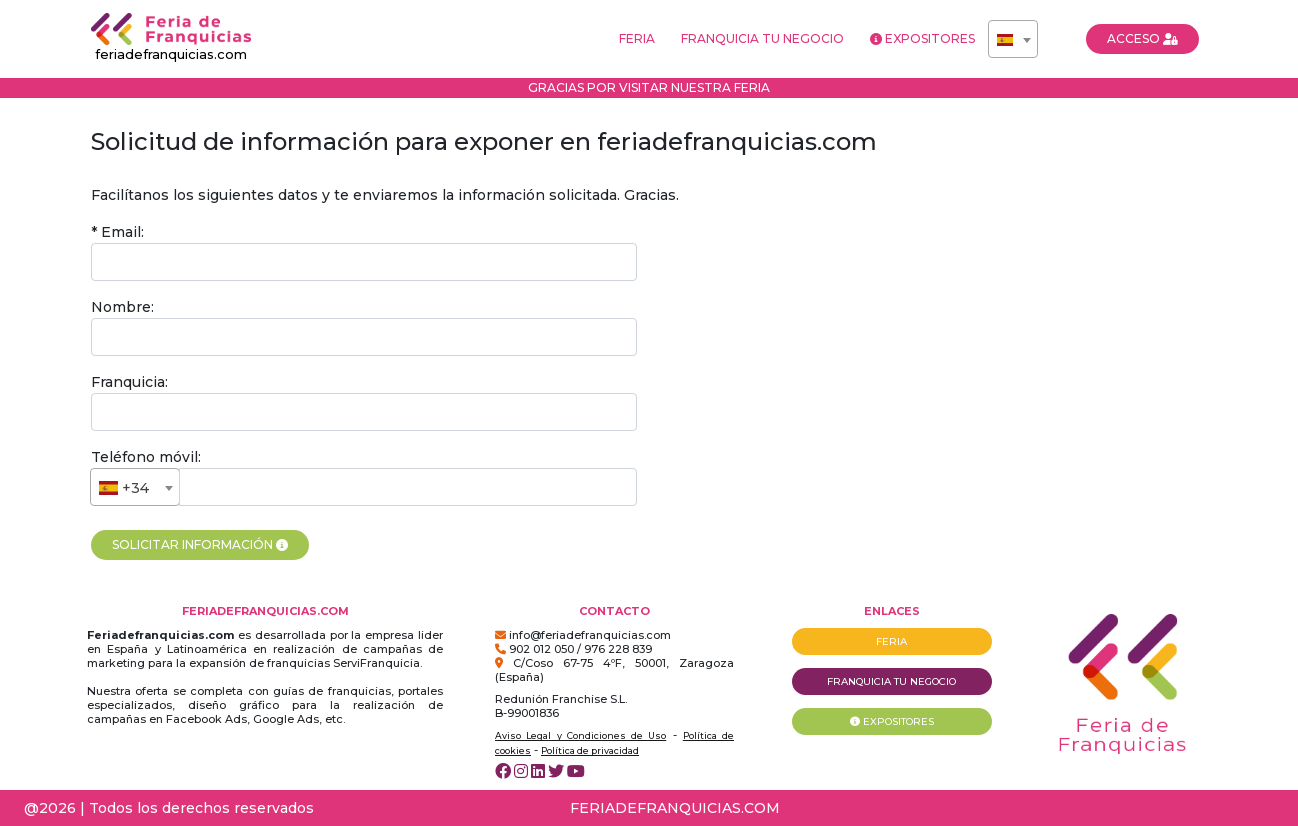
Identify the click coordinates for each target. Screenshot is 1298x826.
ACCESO (1142, 38)
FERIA (637, 38)
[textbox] (1013, 40)
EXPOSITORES (922, 38)
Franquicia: (129, 382)
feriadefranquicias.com (171, 37)
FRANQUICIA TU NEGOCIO (762, 38)
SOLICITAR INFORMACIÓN (200, 544)
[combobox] (1013, 39)
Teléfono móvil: (146, 457)
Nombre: (122, 307)
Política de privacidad (590, 750)
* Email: (117, 232)
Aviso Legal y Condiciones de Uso (580, 735)
